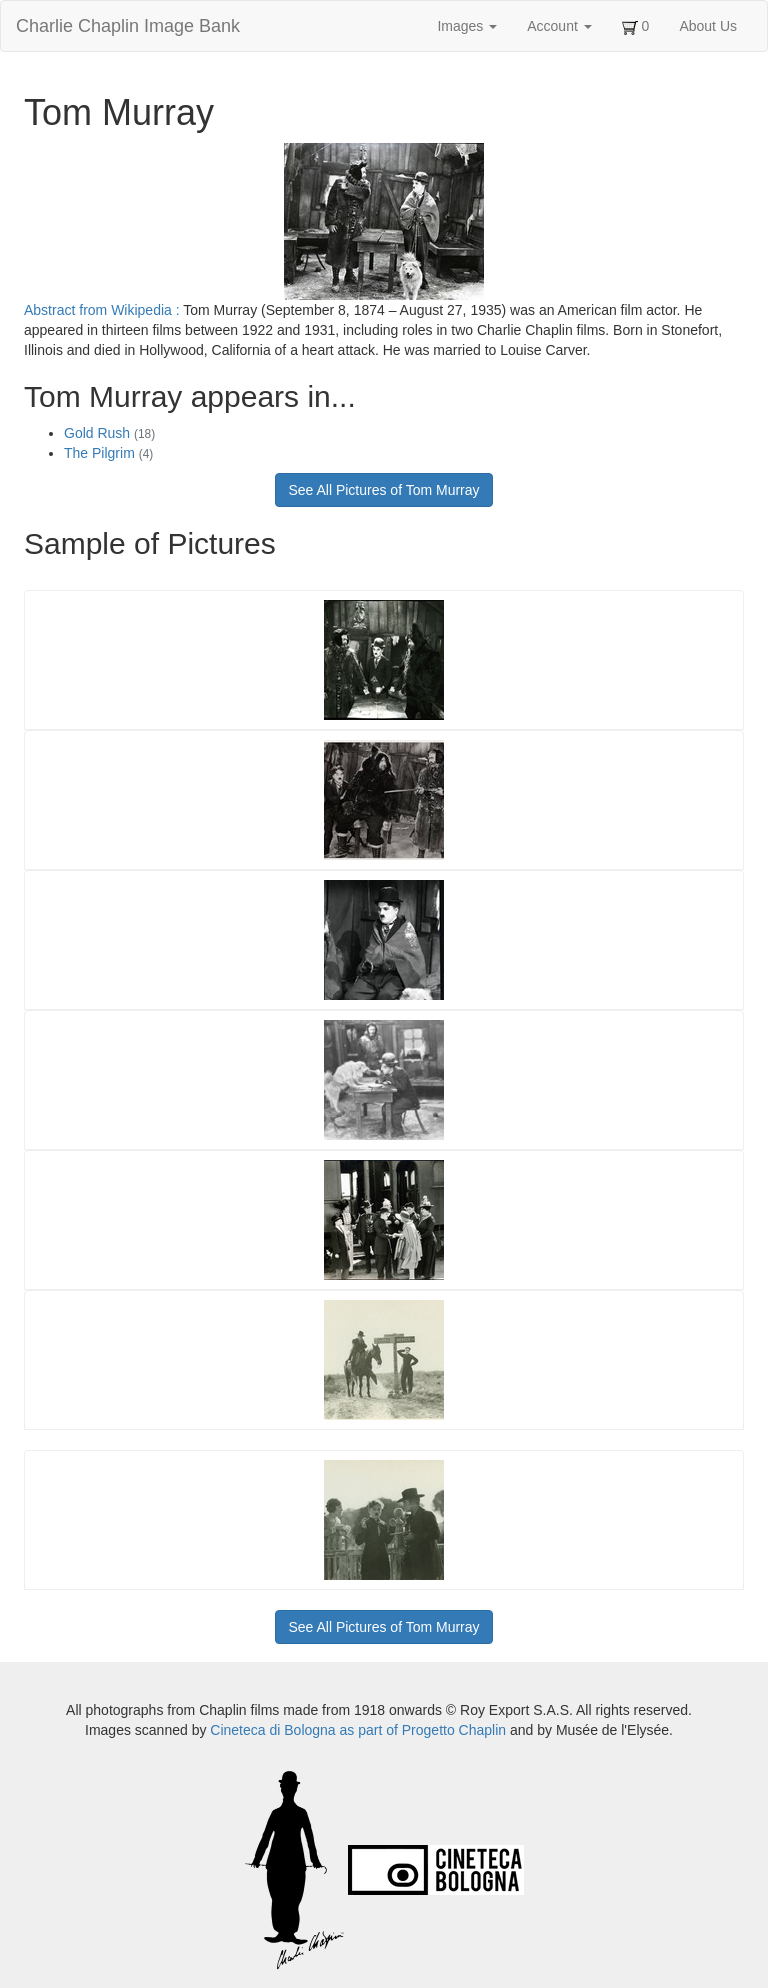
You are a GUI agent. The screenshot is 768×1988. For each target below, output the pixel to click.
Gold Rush (109, 433)
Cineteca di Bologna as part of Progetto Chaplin (358, 1730)
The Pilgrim (108, 453)
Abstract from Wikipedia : (103, 310)
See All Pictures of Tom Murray (383, 490)
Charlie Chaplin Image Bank (128, 26)
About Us (708, 26)
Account (559, 26)
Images (467, 26)
